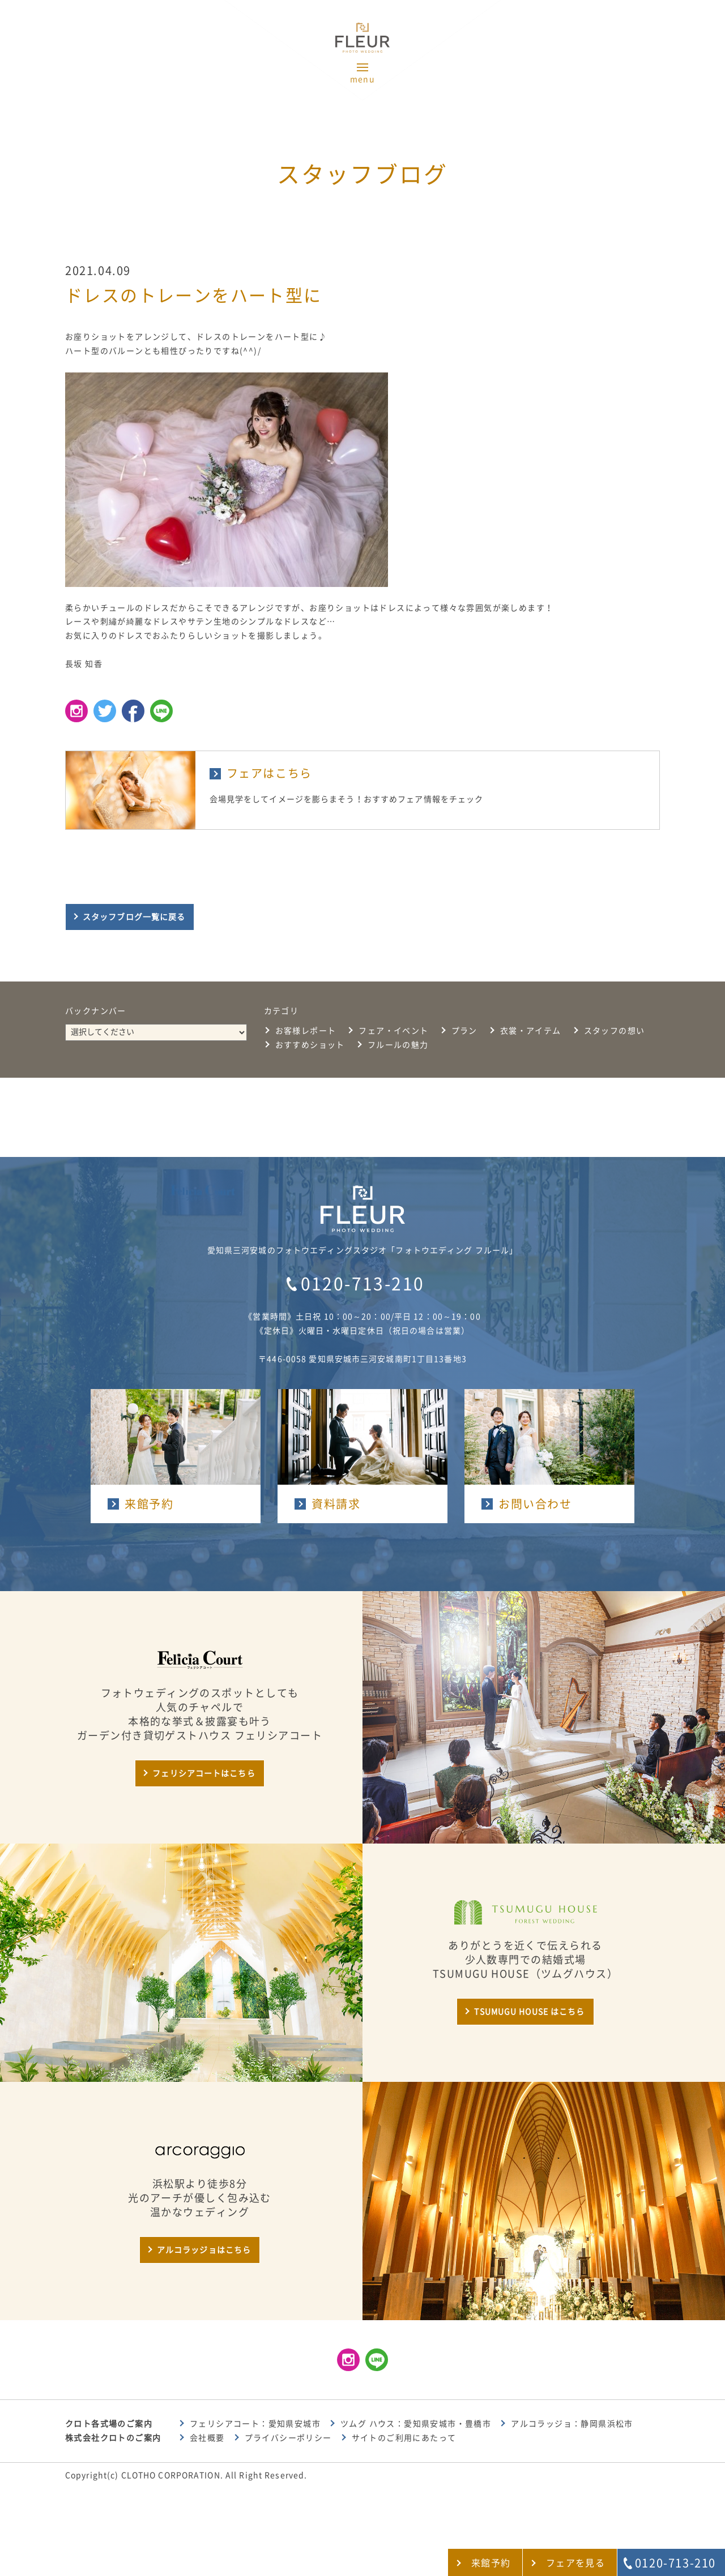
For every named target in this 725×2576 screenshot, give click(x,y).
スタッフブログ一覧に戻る (134, 917)
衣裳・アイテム (530, 1031)
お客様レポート (305, 1031)
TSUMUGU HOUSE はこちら (529, 2012)
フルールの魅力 (398, 1045)
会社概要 (207, 2438)
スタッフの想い (614, 1031)
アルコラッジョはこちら (204, 2250)
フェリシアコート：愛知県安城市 (255, 2424)
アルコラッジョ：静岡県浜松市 (572, 2424)
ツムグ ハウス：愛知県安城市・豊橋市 (415, 2424)
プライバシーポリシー (288, 2438)
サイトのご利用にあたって (404, 2438)
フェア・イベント (393, 1031)
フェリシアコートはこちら (203, 1773)
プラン (464, 1031)
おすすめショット (310, 1045)
